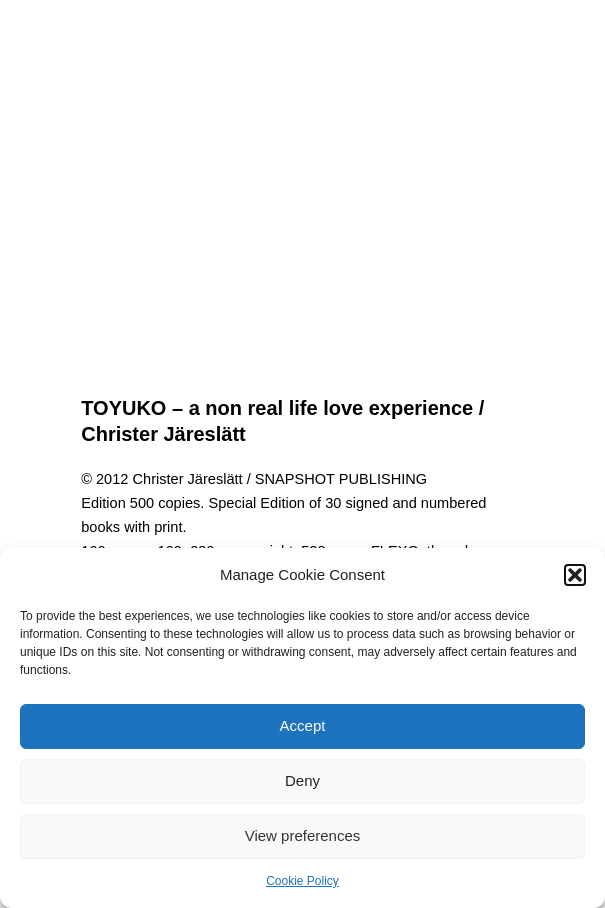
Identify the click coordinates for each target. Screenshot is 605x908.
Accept (303, 725)
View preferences (303, 835)
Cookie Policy (302, 881)
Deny (302, 780)
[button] (575, 575)
